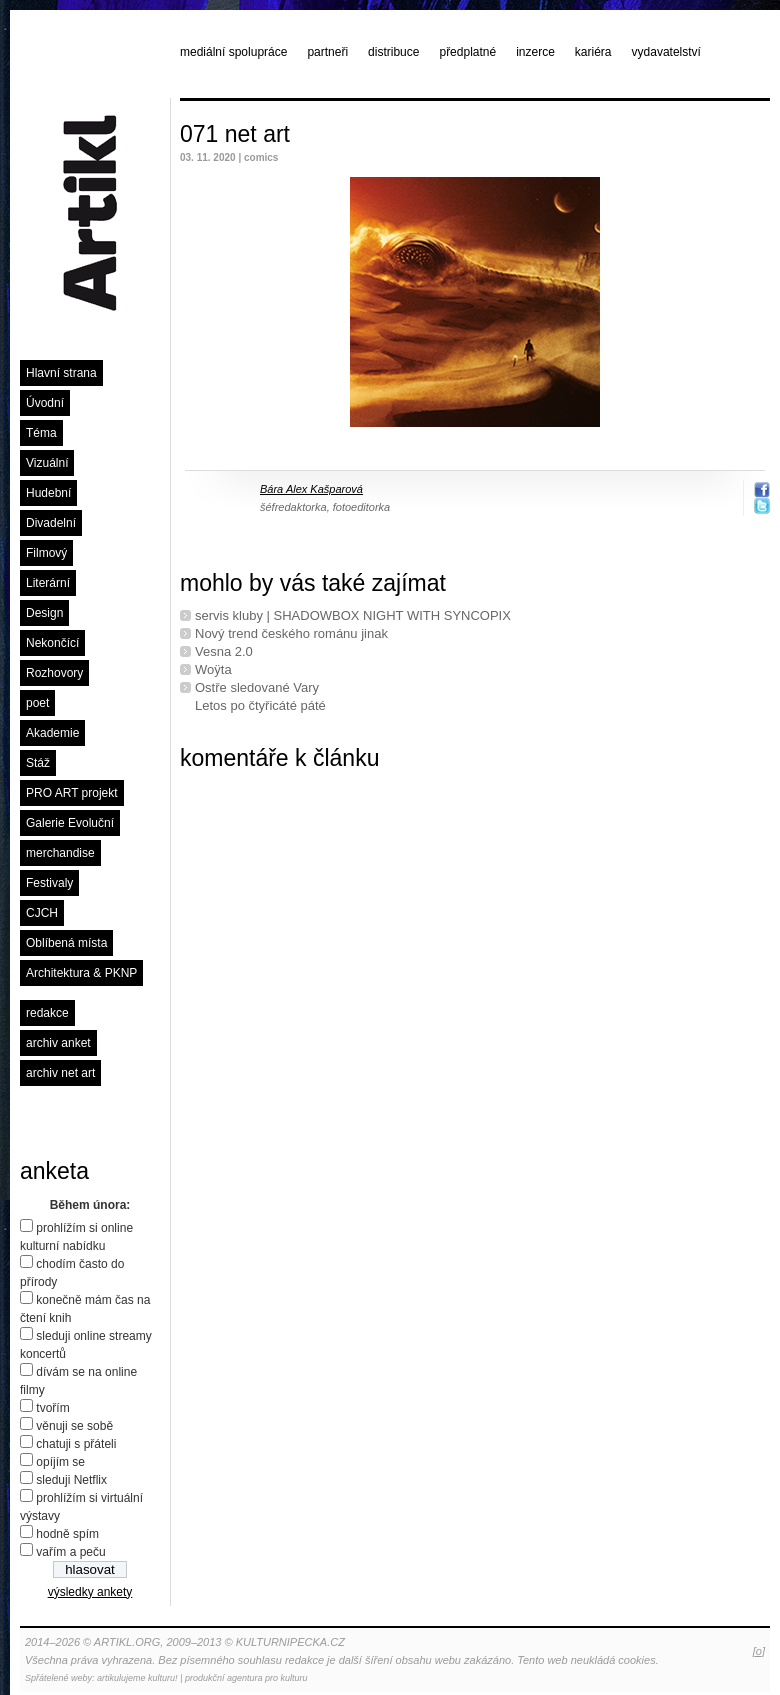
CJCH (42, 913)
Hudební (48, 493)
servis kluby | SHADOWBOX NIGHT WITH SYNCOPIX (353, 615)
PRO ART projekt (72, 793)
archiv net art (60, 1073)
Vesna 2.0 (224, 651)
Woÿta (213, 669)
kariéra (593, 52)
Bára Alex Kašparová (311, 489)
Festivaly (49, 883)
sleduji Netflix (71, 1480)
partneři (327, 52)
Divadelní (51, 523)
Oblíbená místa (66, 943)
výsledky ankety (90, 1592)
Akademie (52, 733)
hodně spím (67, 1534)
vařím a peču (70, 1552)
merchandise (60, 853)
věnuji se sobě (74, 1426)
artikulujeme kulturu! (137, 1678)
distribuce (393, 52)
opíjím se (60, 1462)
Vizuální (47, 463)
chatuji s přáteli (76, 1444)
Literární (48, 583)
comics (261, 157)
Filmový (46, 553)
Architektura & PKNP (81, 973)
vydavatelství (666, 52)
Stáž (38, 763)
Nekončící (52, 643)
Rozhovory (54, 673)
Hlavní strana (61, 373)
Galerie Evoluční (70, 823)
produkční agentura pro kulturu (246, 1678)
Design (44, 613)
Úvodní (45, 403)
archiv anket (58, 1043)
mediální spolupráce (233, 52)
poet (37, 703)
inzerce (535, 52)
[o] (759, 1651)
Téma (41, 433)
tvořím (52, 1408)
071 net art (235, 134)
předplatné (467, 52)
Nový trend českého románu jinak (291, 633)
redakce (47, 1013)
